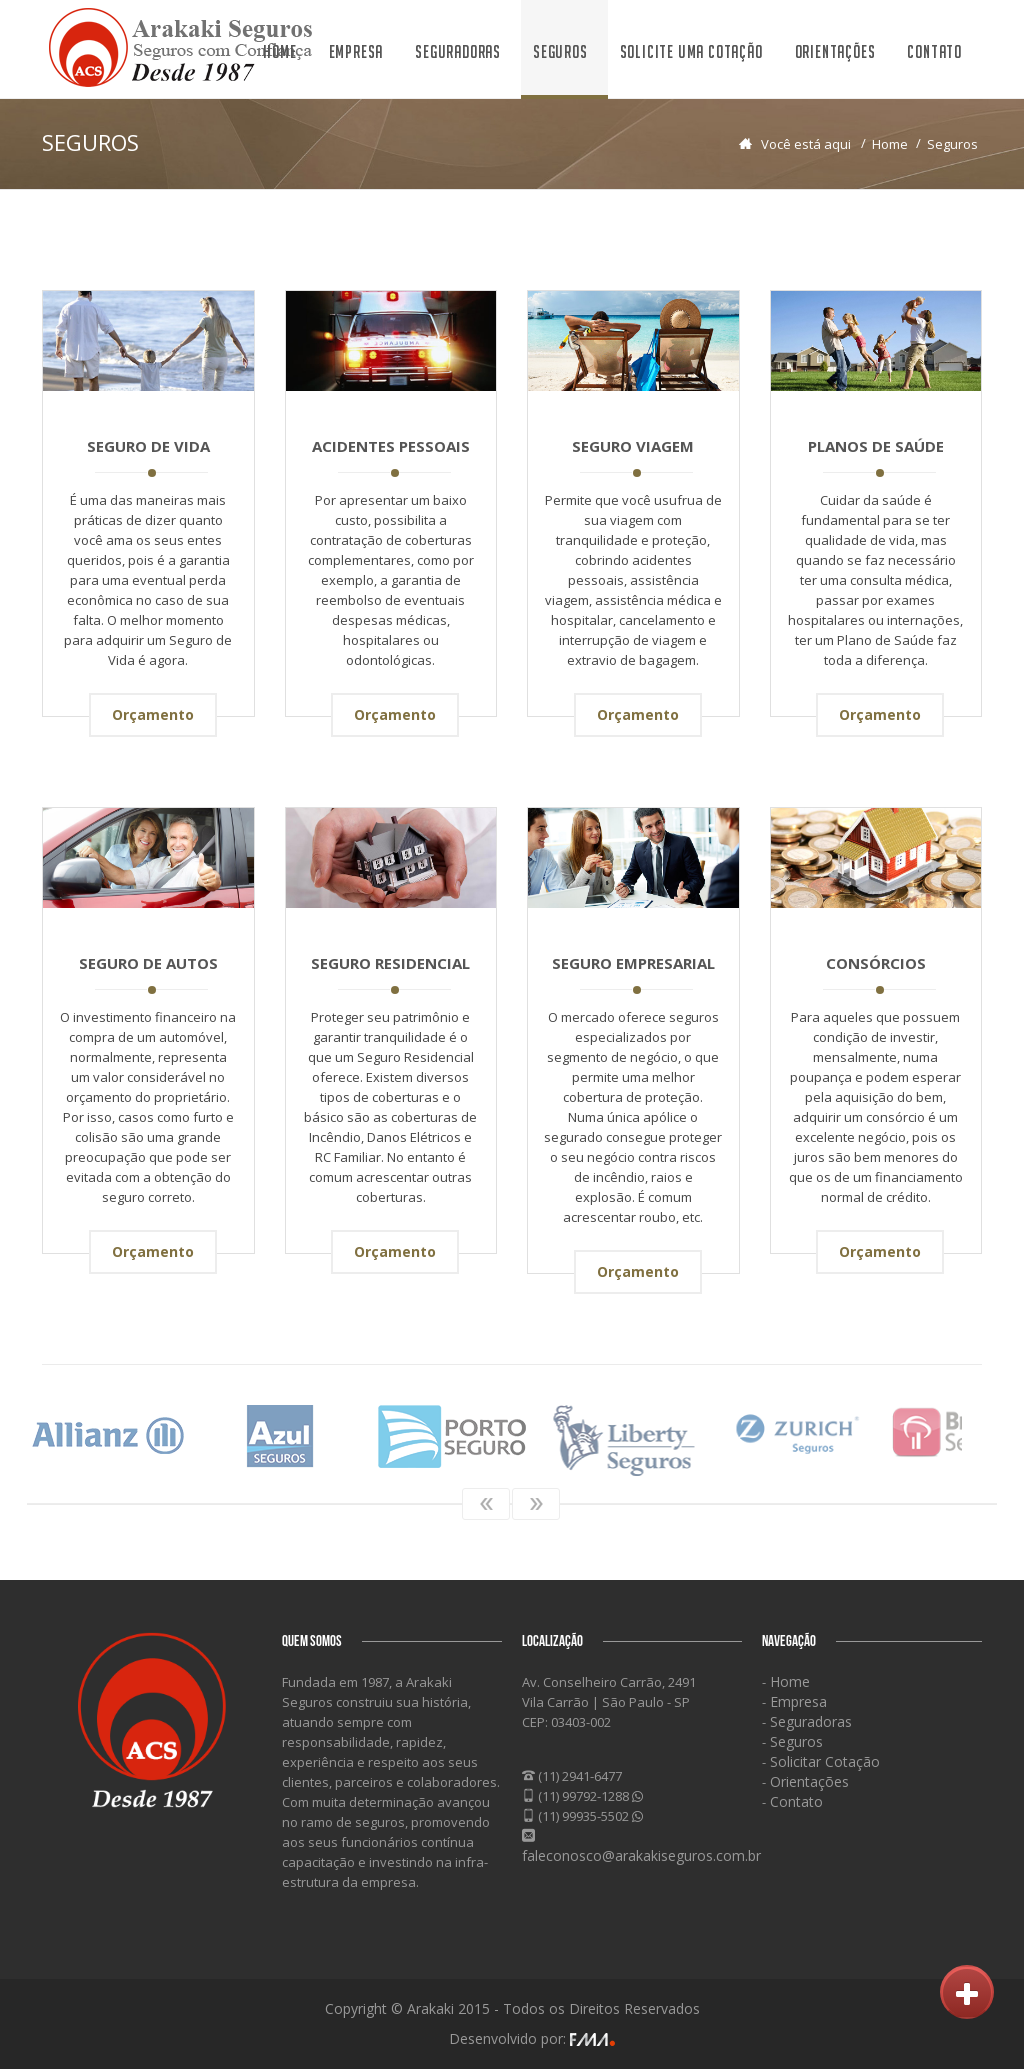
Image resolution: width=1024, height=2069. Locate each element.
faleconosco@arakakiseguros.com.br (641, 1855)
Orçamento (153, 714)
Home (279, 51)
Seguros (560, 51)
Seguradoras (458, 51)
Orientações (835, 51)
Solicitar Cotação (823, 1761)
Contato (934, 51)
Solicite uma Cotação (691, 51)
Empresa (356, 51)
